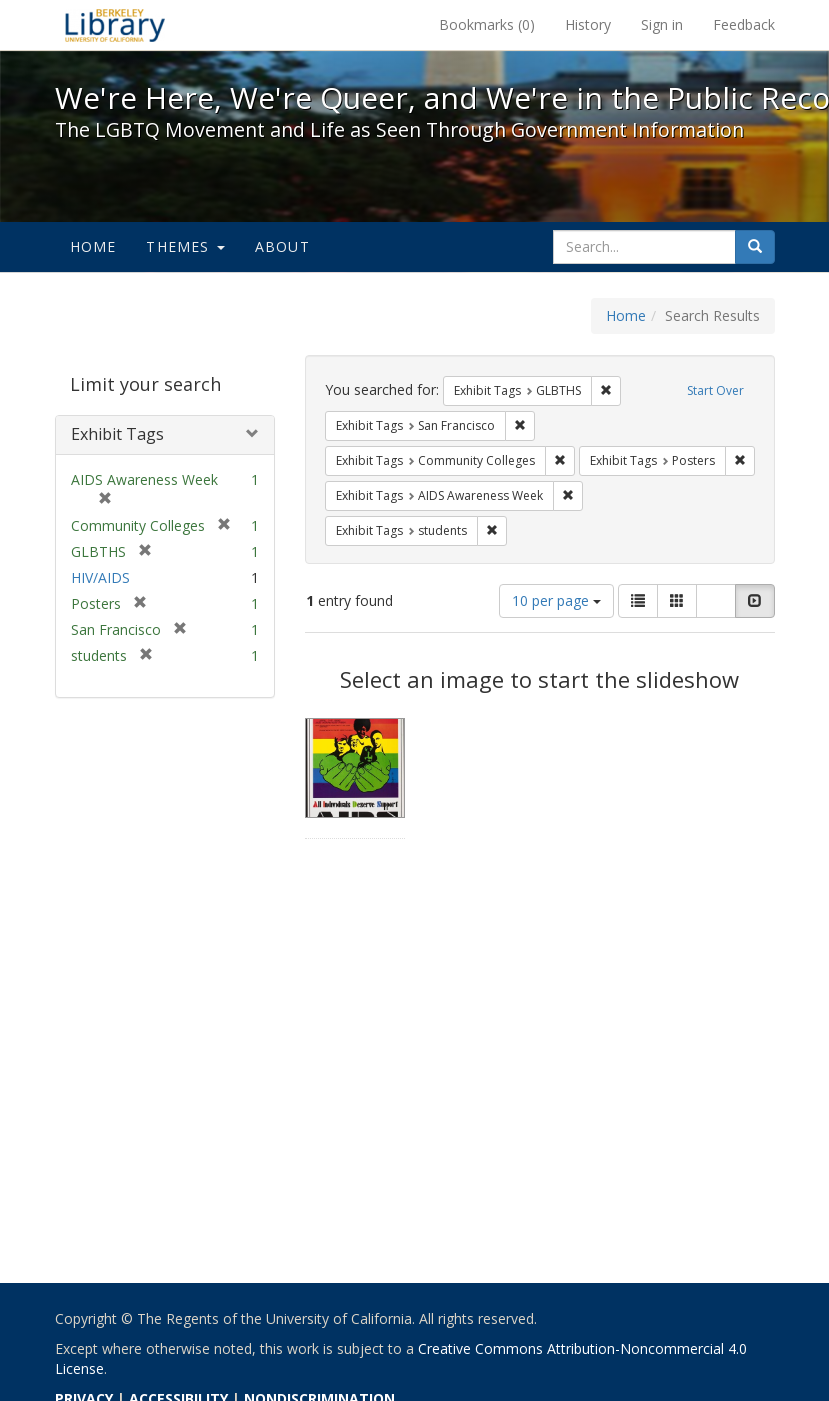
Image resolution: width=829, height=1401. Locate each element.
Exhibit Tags (117, 434)
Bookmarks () (487, 24)
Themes (185, 246)
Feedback (744, 24)
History (588, 24)
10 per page (556, 600)
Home (93, 246)
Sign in (662, 24)
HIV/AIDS (100, 577)
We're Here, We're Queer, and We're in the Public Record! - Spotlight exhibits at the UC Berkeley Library (115, 25)
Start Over (715, 390)
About (282, 246)
